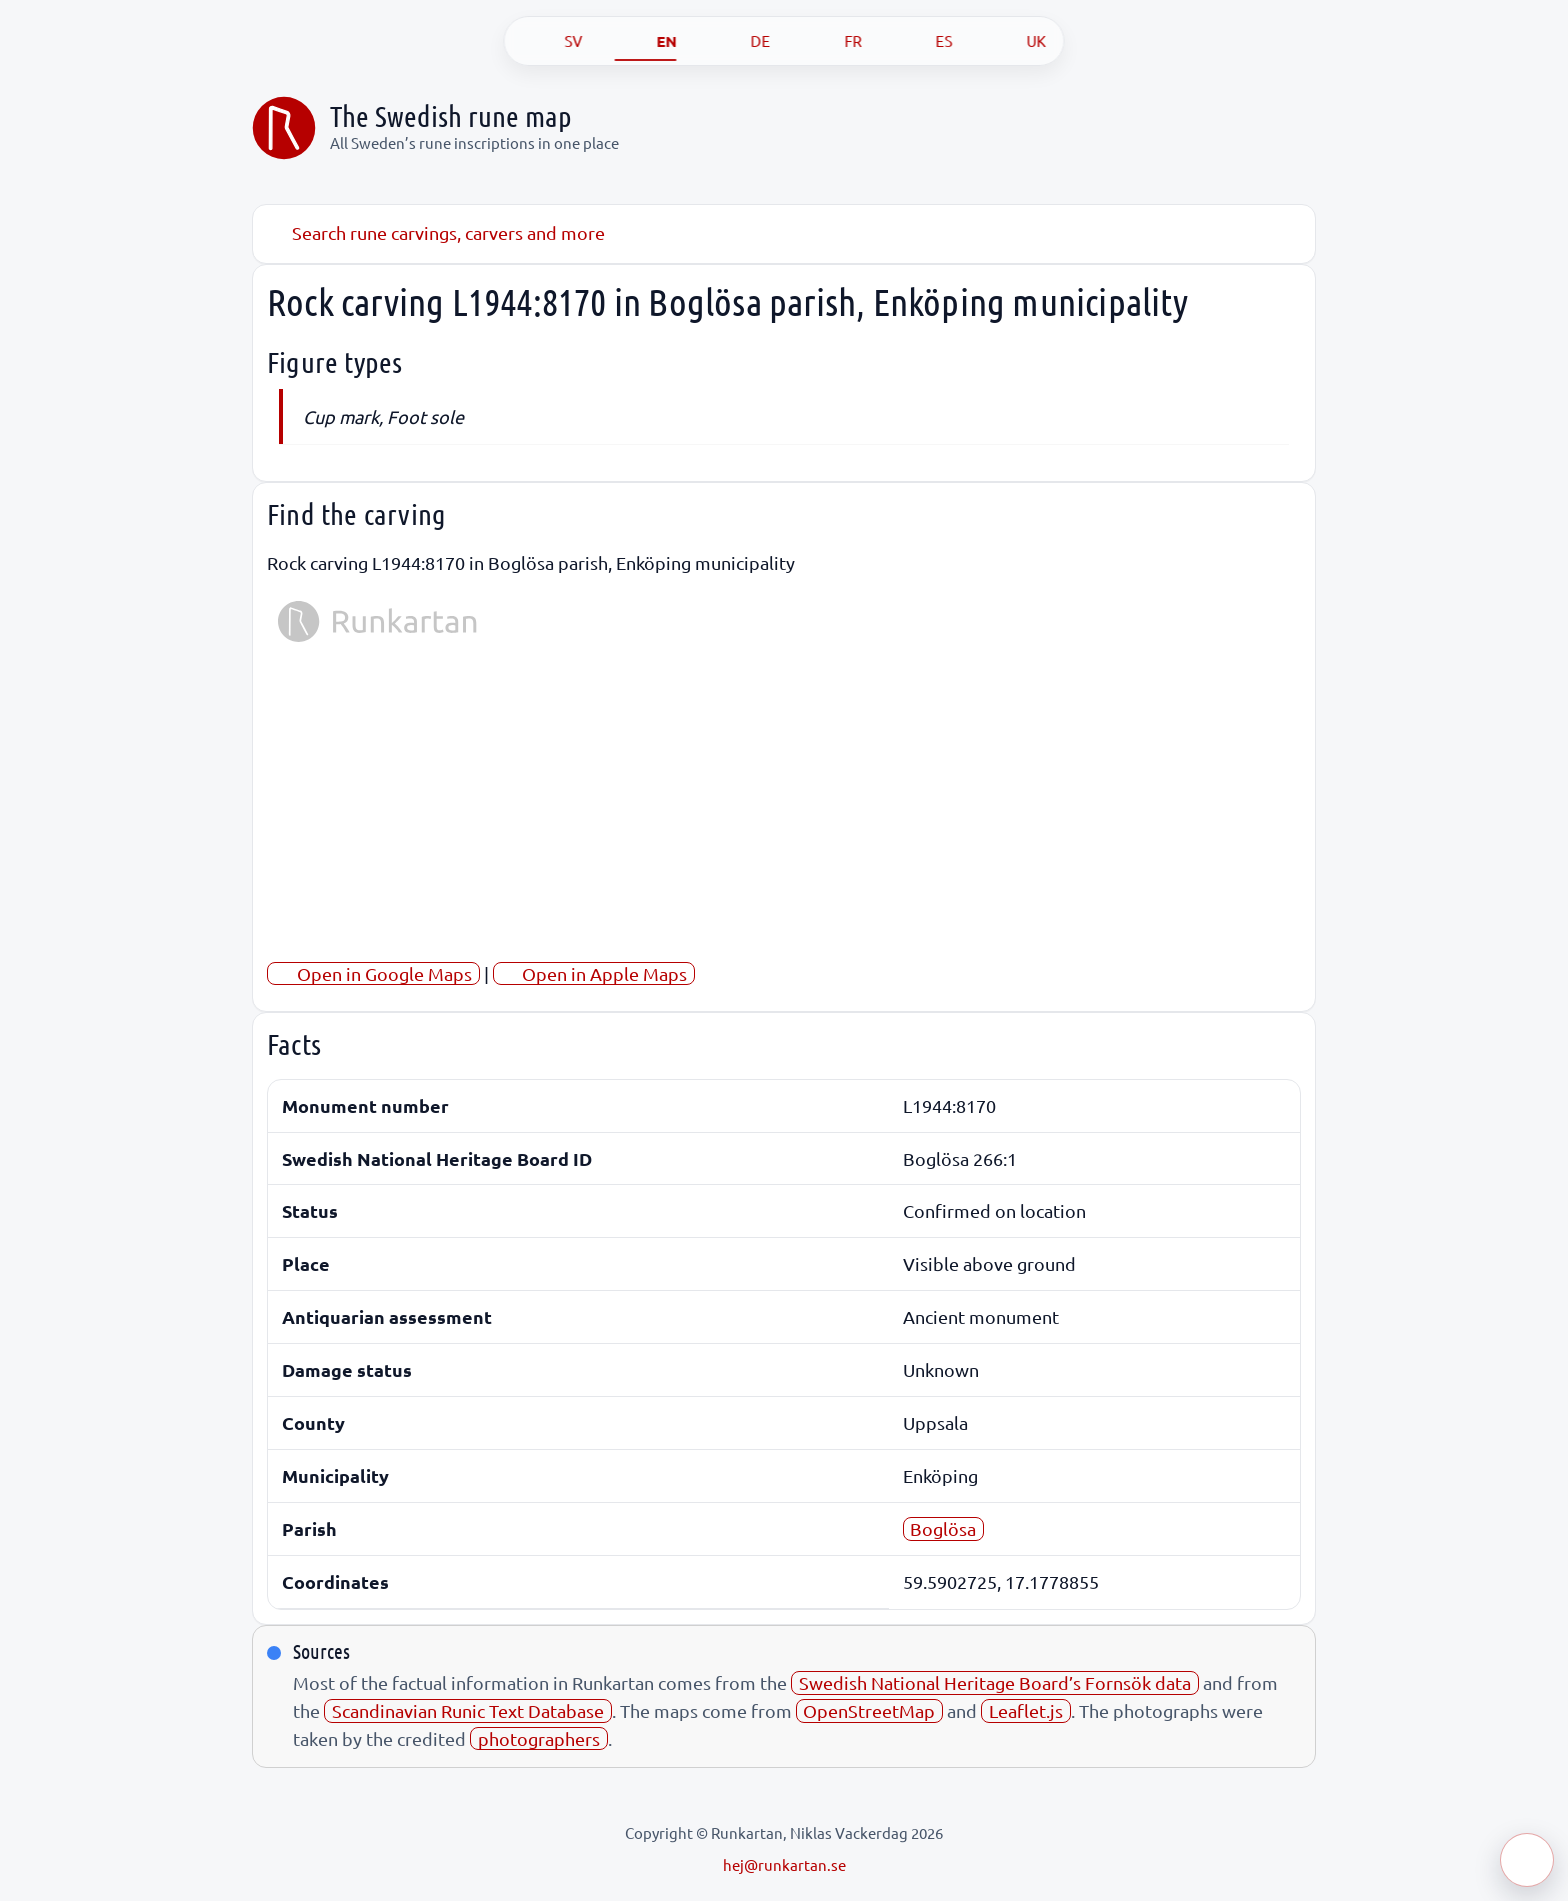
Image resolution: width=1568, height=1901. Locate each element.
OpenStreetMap (869, 1710)
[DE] (740, 41)
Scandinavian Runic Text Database (468, 1710)
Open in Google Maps (373, 973)
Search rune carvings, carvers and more (436, 232)
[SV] (553, 41)
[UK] (1015, 41)
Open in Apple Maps (593, 973)
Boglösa (943, 1528)
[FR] (832, 41)
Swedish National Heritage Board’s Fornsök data (995, 1682)
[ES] (923, 41)
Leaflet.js (1026, 1710)
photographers (539, 1738)
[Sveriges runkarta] (284, 128)
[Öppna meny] (1527, 1860)
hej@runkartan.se (784, 1864)
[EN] (646, 41)
